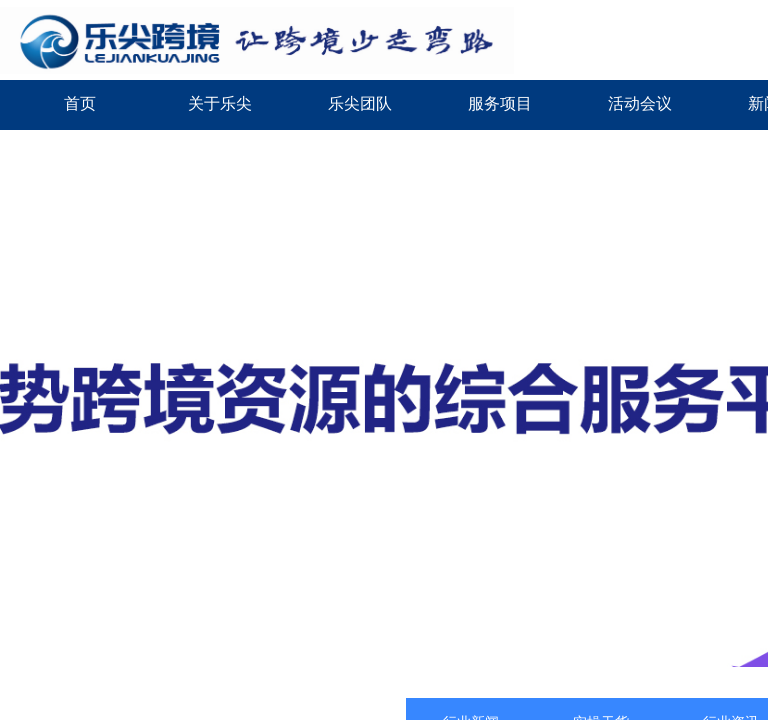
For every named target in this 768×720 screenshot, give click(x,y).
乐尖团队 (360, 103)
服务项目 (500, 103)
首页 (80, 103)
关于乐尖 (220, 103)
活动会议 (640, 103)
